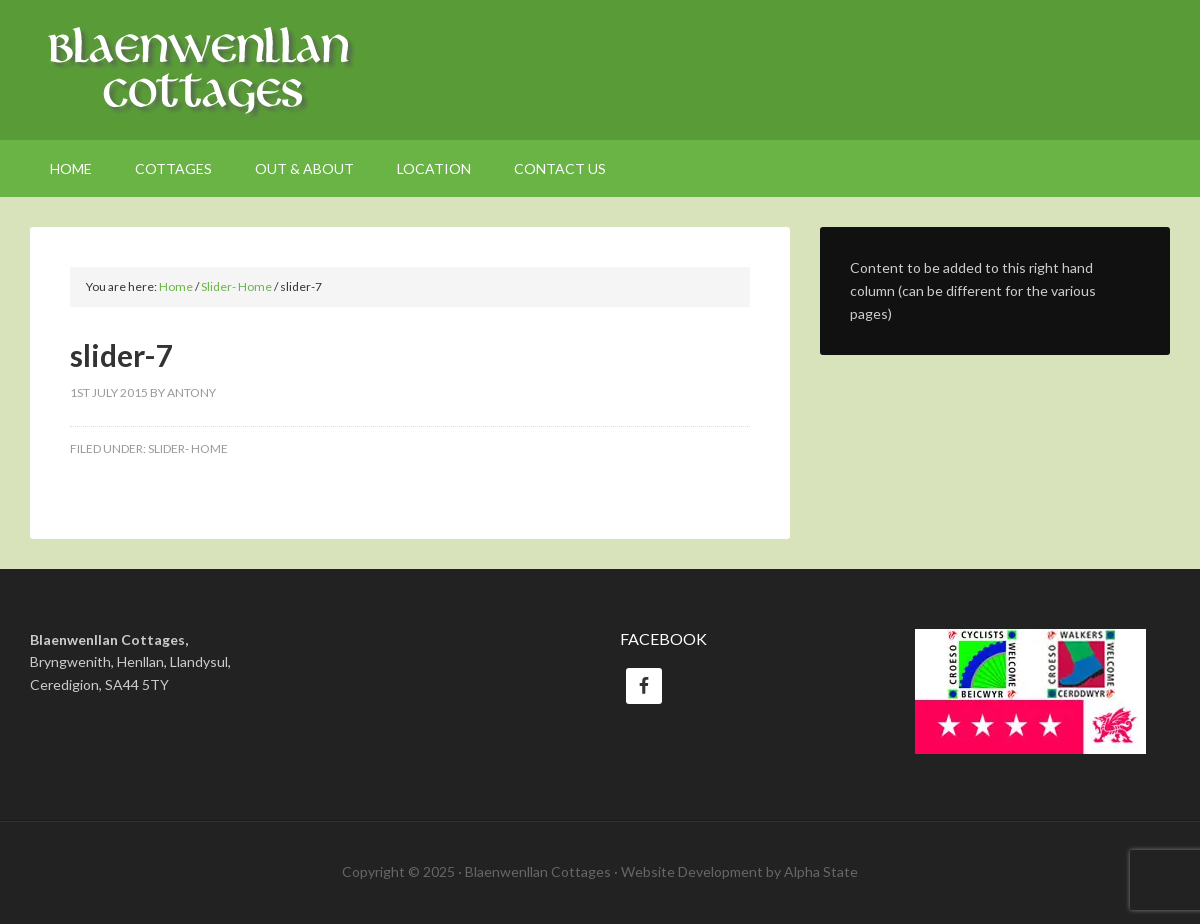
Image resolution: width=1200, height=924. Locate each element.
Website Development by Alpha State (739, 871)
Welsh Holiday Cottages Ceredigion (600, 70)
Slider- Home (188, 448)
